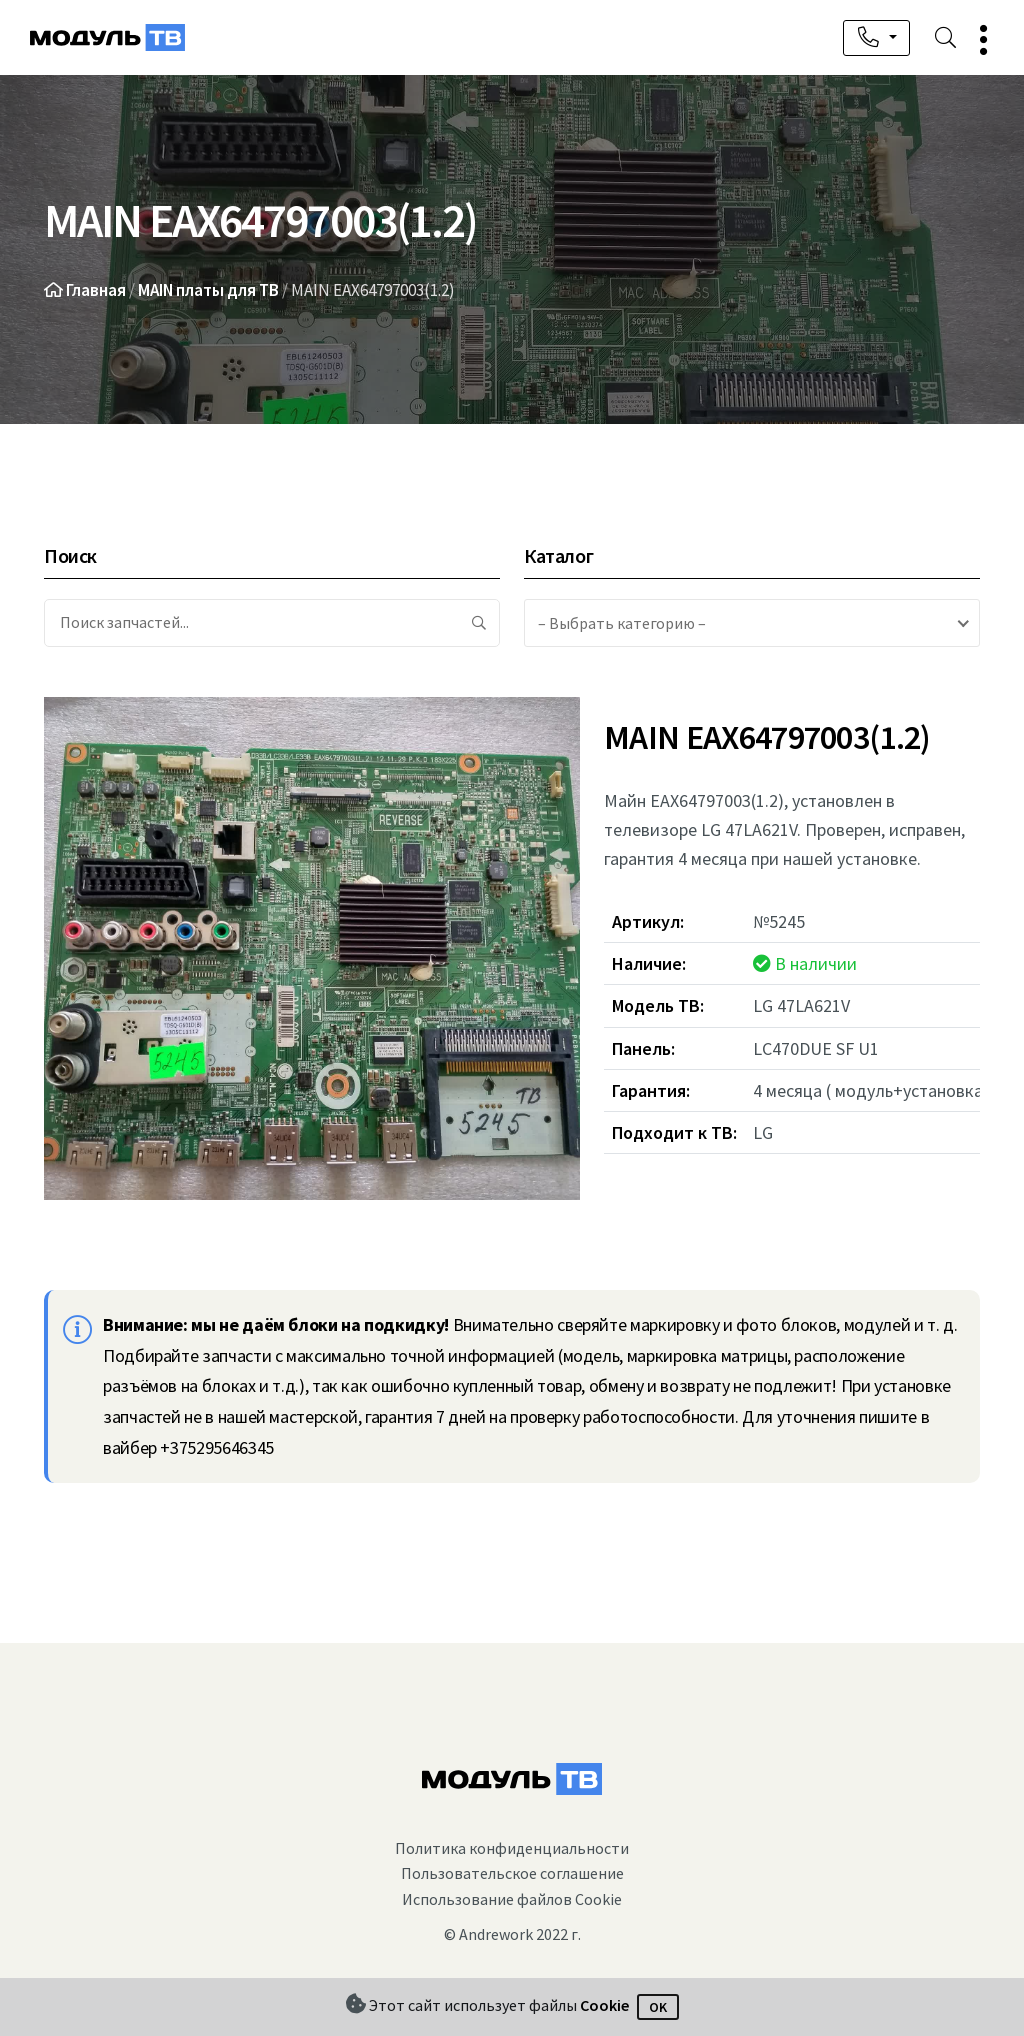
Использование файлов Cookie (512, 1899)
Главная (96, 290)
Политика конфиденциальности (512, 1848)
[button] (975, 39)
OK (658, 2007)
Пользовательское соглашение (512, 1873)
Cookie (604, 2005)
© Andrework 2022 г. (512, 1934)
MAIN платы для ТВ (208, 290)
